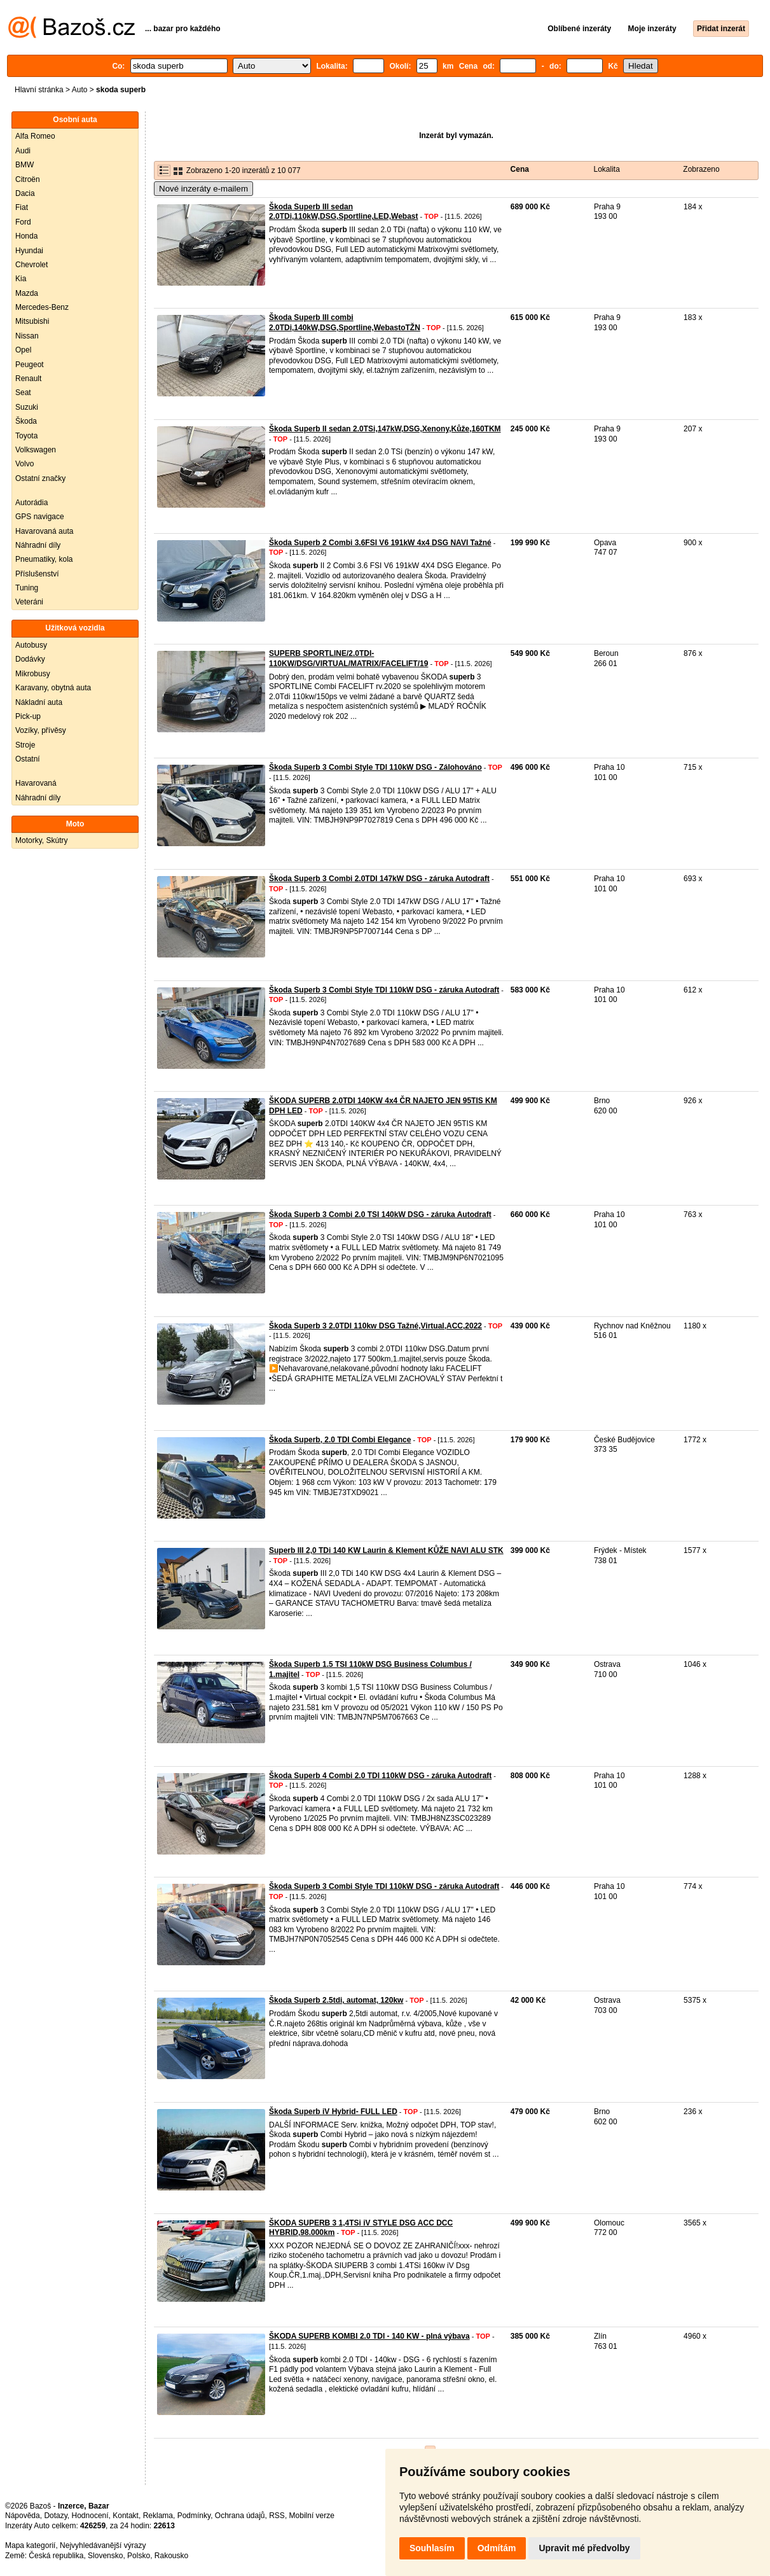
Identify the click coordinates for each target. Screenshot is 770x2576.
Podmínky (193, 2515)
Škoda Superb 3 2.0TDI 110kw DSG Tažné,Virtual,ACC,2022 (375, 1325)
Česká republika (56, 2555)
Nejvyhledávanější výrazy (103, 2545)
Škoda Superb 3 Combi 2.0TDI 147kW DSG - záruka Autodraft (379, 878)
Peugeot (29, 364)
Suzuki (26, 407)
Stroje (25, 745)
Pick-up (28, 716)
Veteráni (29, 601)
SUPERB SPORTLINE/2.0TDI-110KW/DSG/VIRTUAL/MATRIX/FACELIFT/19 (348, 658)
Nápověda (22, 2515)
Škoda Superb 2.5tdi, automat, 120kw (336, 2000)
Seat (23, 392)
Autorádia (31, 502)
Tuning (26, 587)
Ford (23, 222)
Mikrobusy (32, 673)
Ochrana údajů (240, 2515)
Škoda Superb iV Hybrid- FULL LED (333, 2111)
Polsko (138, 2555)
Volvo (24, 463)
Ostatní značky (40, 478)
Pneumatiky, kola (44, 559)
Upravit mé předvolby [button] (584, 2548)
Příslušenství (37, 573)
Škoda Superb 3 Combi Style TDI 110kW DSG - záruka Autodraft (384, 989)
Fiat (21, 207)
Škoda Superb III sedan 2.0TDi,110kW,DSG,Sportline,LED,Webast (343, 211)
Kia (20, 278)
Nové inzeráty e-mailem (203, 188)
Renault (28, 378)
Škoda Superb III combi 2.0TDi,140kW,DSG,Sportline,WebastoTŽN (344, 322)
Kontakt (126, 2515)
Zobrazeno (701, 169)
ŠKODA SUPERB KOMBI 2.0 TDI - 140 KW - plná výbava (369, 2336)
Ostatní (27, 759)
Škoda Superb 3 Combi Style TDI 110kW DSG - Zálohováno (375, 767)
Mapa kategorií (30, 2545)
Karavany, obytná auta (53, 687)
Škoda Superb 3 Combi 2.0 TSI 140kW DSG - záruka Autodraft (380, 1214)
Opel (23, 349)
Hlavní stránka (39, 89)
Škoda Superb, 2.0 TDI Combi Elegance (340, 1439)
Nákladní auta (38, 702)
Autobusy (31, 645)
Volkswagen (35, 449)
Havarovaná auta (44, 531)
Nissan (27, 335)
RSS (277, 2515)
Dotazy (55, 2515)
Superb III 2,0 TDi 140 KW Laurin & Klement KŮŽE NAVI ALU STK (386, 1550)
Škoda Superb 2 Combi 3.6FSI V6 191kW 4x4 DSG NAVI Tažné (380, 542)
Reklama (158, 2515)
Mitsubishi (32, 321)
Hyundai (29, 250)
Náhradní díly (37, 545)
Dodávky (30, 659)
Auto (80, 89)
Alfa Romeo (35, 136)
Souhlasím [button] (432, 2548)
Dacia (25, 193)
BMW (24, 164)
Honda (26, 236)
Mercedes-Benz (42, 307)
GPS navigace (39, 516)
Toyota (26, 435)
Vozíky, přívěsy (40, 730)
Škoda (26, 421)
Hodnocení (90, 2515)
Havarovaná (36, 783)
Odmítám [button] (497, 2548)
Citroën (27, 179)
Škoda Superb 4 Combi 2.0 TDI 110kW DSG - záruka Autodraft (380, 1775)
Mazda (26, 293)
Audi (23, 150)
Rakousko (171, 2555)
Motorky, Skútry (41, 840)
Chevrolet (31, 264)
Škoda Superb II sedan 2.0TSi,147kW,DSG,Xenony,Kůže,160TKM (385, 428)
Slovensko (105, 2555)
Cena (520, 169)
